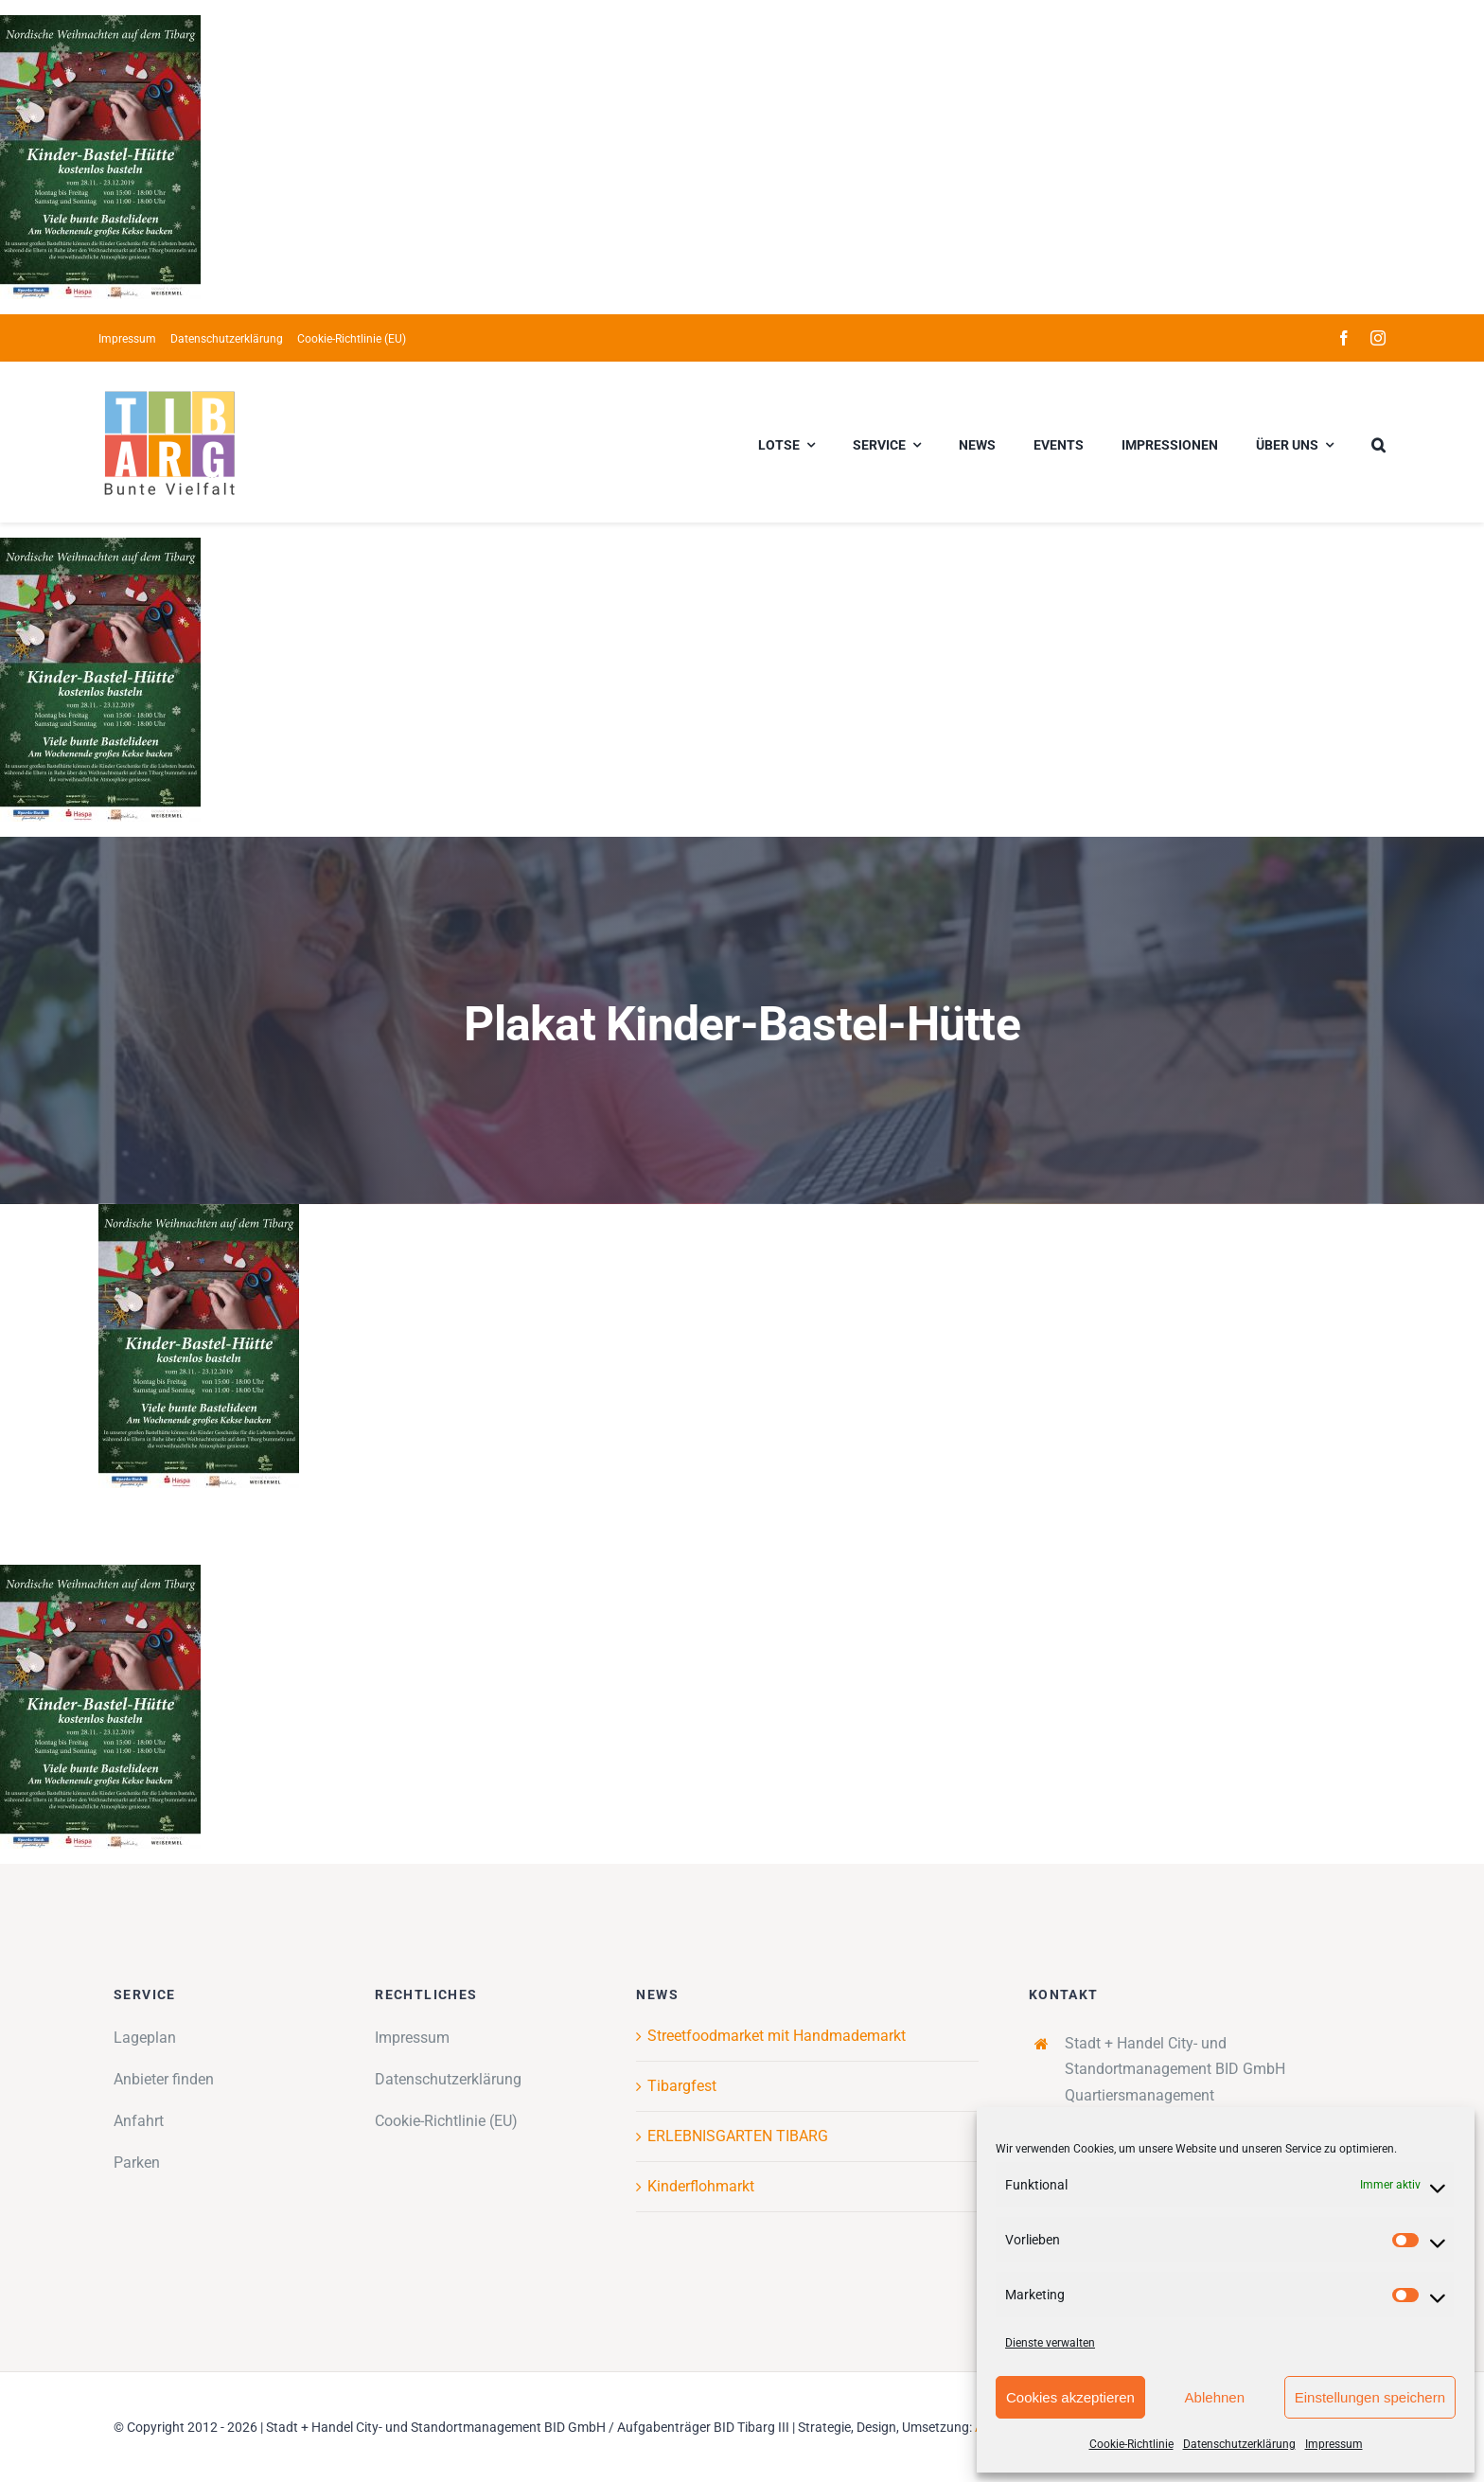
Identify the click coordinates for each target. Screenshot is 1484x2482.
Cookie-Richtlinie (1131, 2444)
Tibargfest (681, 2086)
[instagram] (1378, 338)
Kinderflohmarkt (700, 2186)
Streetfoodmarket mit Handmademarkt (776, 2036)
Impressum (1334, 2444)
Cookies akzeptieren (1070, 2397)
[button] (1378, 442)
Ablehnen (1215, 2397)
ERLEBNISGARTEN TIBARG (737, 2136)
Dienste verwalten (1050, 2342)
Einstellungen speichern (1370, 2397)
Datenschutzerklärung (1239, 2444)
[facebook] (1344, 338)
